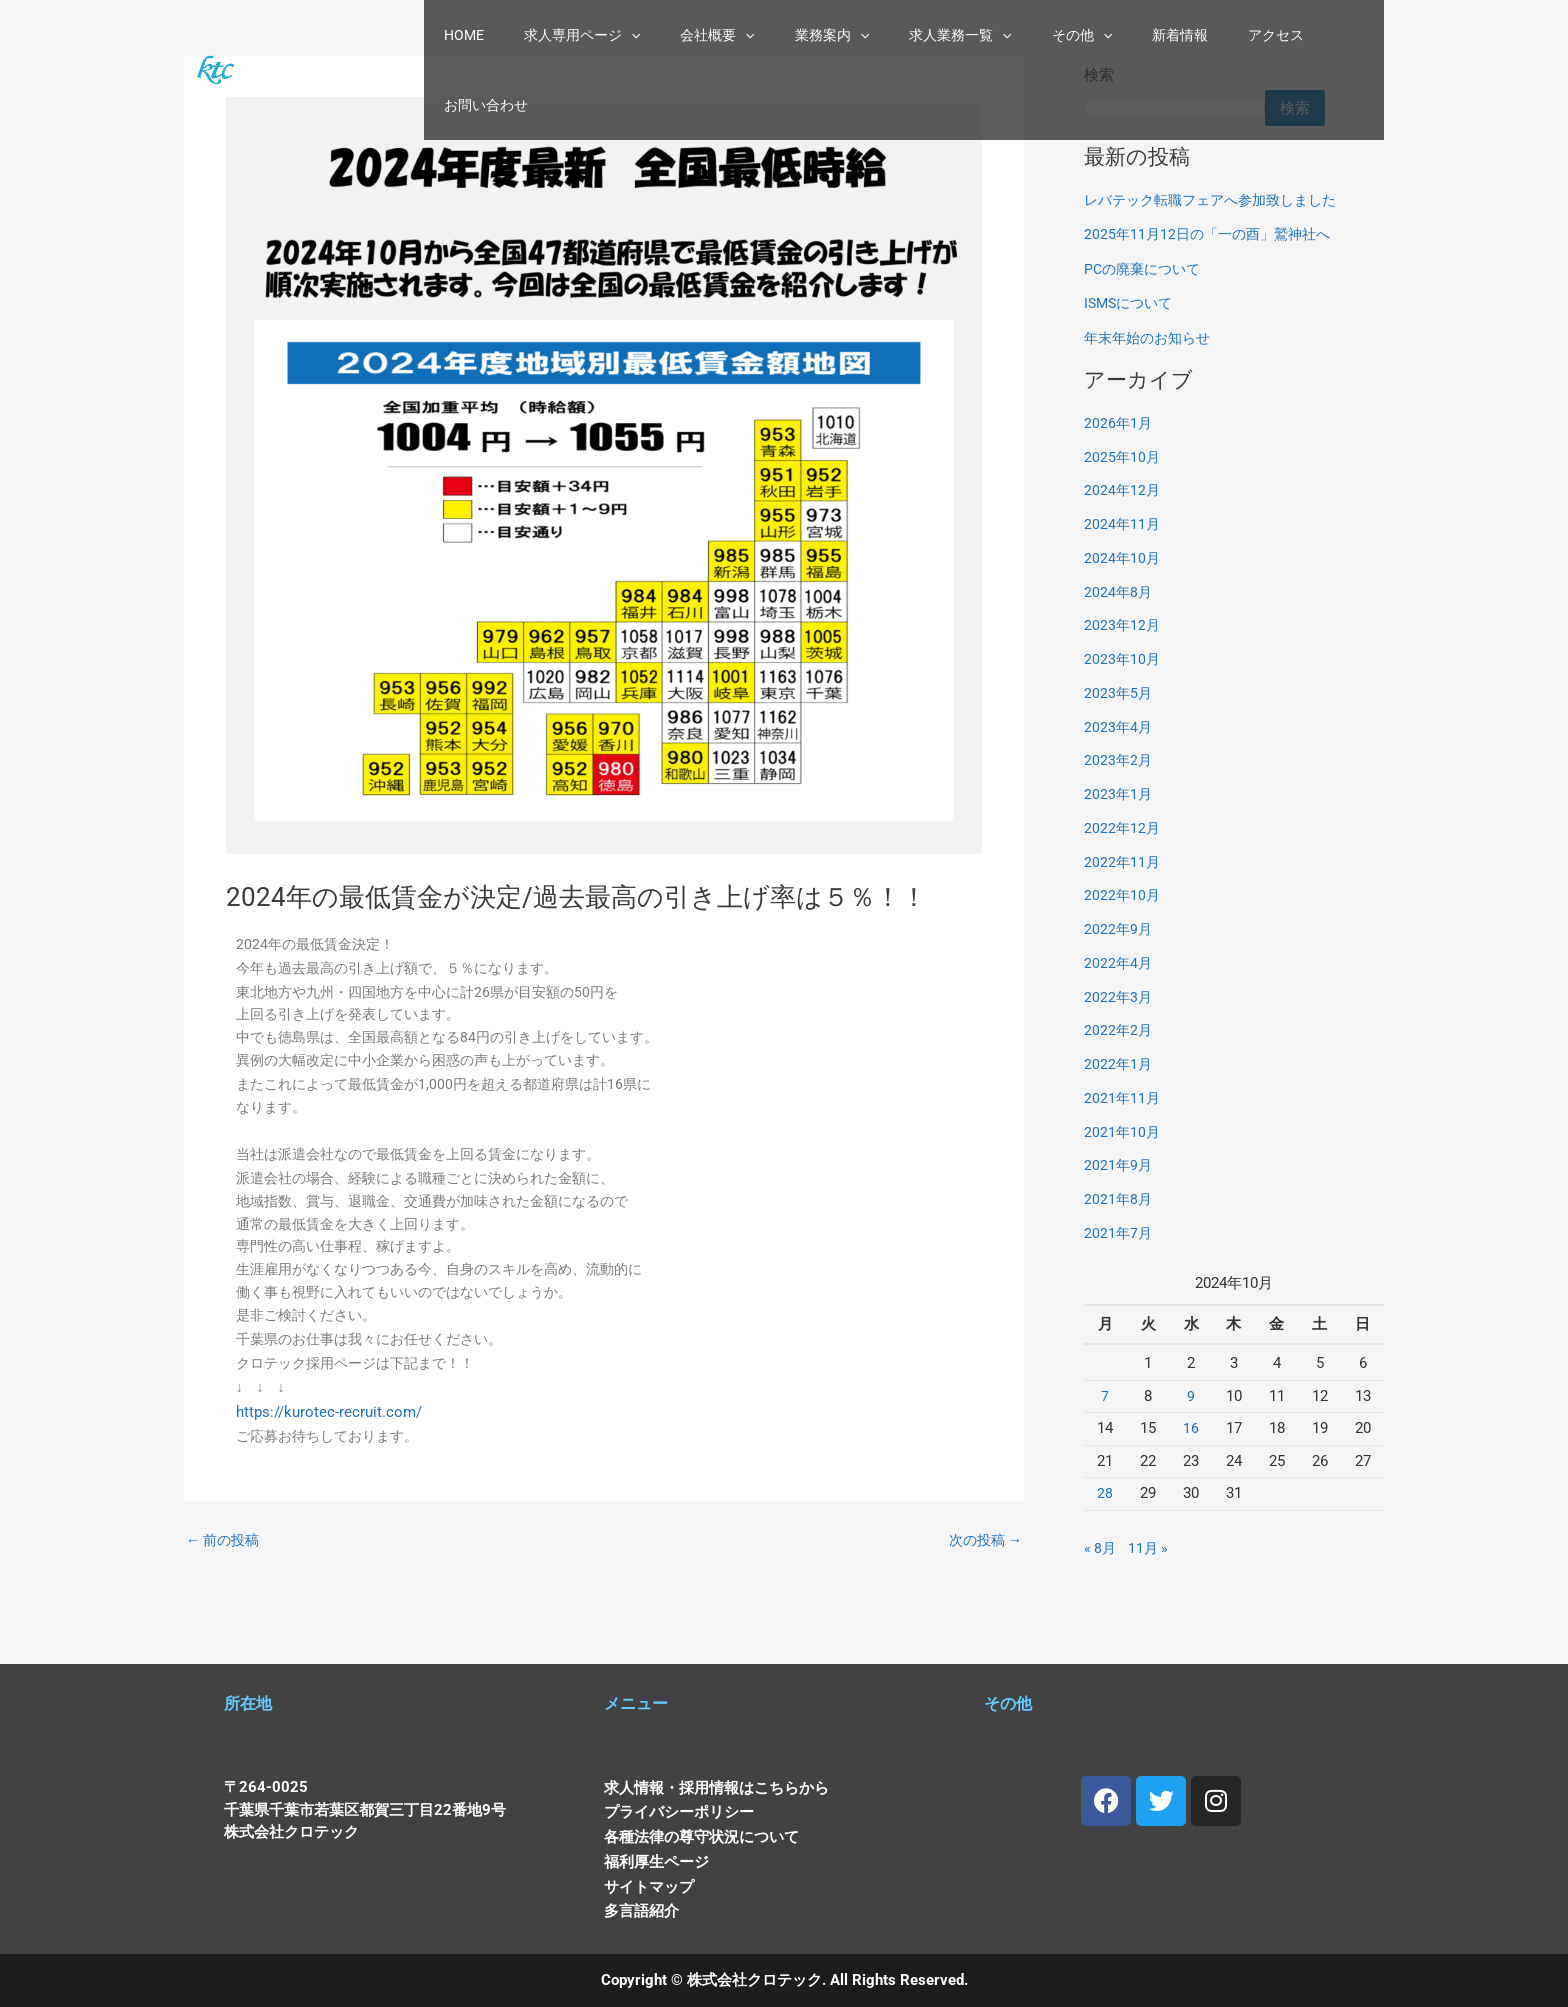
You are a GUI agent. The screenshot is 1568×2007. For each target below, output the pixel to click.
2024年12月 (1123, 490)
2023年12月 (1123, 625)
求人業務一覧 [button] (950, 38)
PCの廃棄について (1146, 269)
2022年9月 (1119, 929)
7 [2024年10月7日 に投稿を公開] (1105, 1396)
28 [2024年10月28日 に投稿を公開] (1105, 1493)
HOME (502, 38)
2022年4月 (1119, 963)
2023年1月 (1119, 794)
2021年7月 (1119, 1233)
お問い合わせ (1328, 38)
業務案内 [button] (834, 38)
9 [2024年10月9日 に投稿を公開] (1191, 1396)
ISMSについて (1131, 303)
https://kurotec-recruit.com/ (332, 1452)
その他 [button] (1060, 38)
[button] (657, 38)
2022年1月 (1119, 1064)
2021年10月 (1123, 1132)
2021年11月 (1123, 1098)
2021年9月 (1119, 1165)
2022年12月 (1123, 828)
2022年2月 (1119, 1030)
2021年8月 (1119, 1199)
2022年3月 (1119, 997)
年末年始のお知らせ (1151, 338)
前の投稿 (225, 1589)
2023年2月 (1119, 760)
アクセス (1230, 38)
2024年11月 (1123, 524)
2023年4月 (1119, 727)
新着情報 (1146, 38)
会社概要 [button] (731, 38)
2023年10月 (1123, 659)
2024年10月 (1123, 558)
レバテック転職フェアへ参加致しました (1219, 200)
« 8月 (1101, 1548)
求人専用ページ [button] (608, 38)
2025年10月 (1123, 457)
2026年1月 (1119, 423)
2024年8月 (1119, 592)
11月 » (1151, 1548)
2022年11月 (1123, 862)
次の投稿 (982, 1589)
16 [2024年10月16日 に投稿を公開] (1191, 1428)
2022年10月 (1123, 895)
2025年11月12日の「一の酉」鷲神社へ (1213, 234)
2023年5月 (1119, 693)
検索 (1309, 108)
